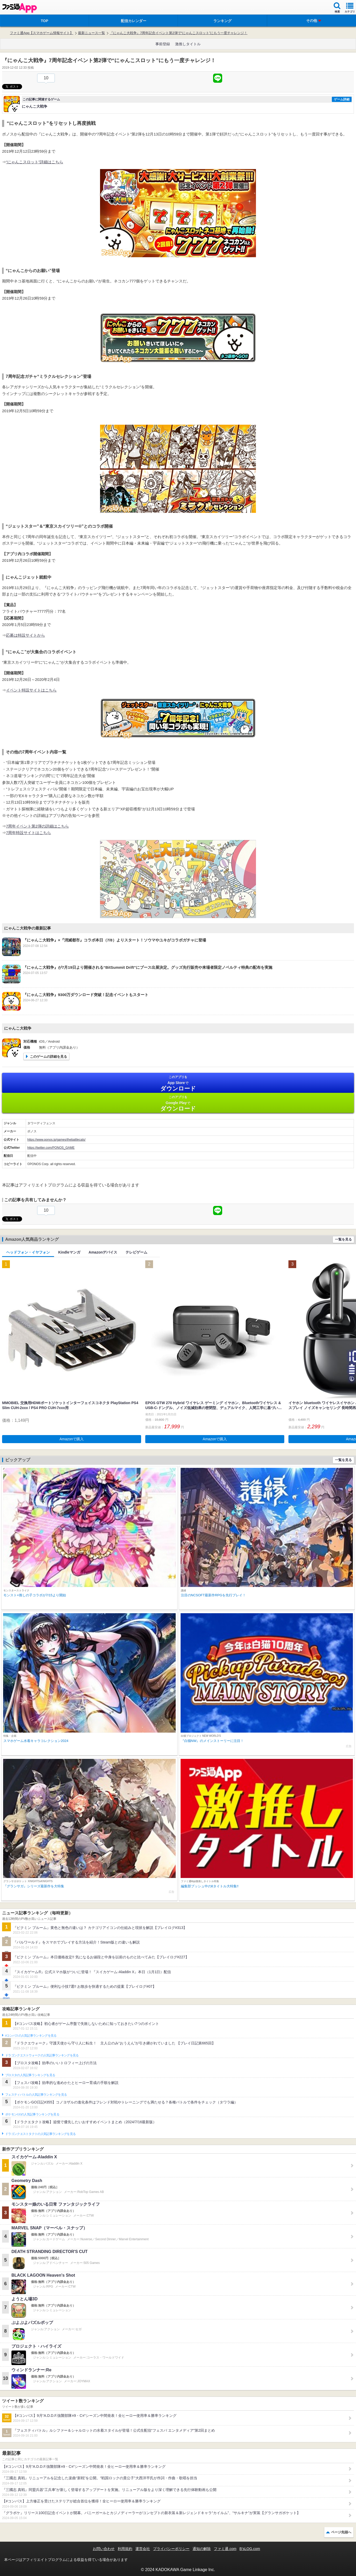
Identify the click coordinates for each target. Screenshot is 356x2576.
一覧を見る (343, 1239)
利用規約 (125, 2549)
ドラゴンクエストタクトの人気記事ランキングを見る (40, 2133)
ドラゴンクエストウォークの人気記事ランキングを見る (42, 2055)
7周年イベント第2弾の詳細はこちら (37, 826)
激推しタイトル (188, 44)
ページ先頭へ (341, 2532)
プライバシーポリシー (171, 2549)
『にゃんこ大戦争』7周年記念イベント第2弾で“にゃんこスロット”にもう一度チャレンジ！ (178, 33)
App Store (178, 1083)
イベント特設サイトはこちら (31, 690)
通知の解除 (202, 2549)
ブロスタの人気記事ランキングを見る (30, 2075)
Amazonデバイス (103, 1252)
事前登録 (162, 44)
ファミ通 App (19, 8)
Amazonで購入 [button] (72, 1439)
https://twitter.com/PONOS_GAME (51, 1148)
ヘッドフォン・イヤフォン (28, 1252)
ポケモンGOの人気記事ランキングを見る (32, 2114)
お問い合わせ (104, 2549)
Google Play (178, 1103)
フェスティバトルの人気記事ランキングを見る (36, 2094)
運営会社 (142, 2549)
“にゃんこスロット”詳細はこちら (34, 162)
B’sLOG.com (250, 2549)
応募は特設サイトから (25, 635)
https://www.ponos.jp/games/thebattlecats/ (56, 1139)
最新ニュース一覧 (91, 33)
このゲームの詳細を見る (48, 1056)
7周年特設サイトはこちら (28, 832)
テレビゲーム (136, 1252)
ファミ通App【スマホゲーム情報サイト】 (41, 33)
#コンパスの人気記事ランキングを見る (30, 2035)
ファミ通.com (225, 2549)
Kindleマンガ (69, 1252)
